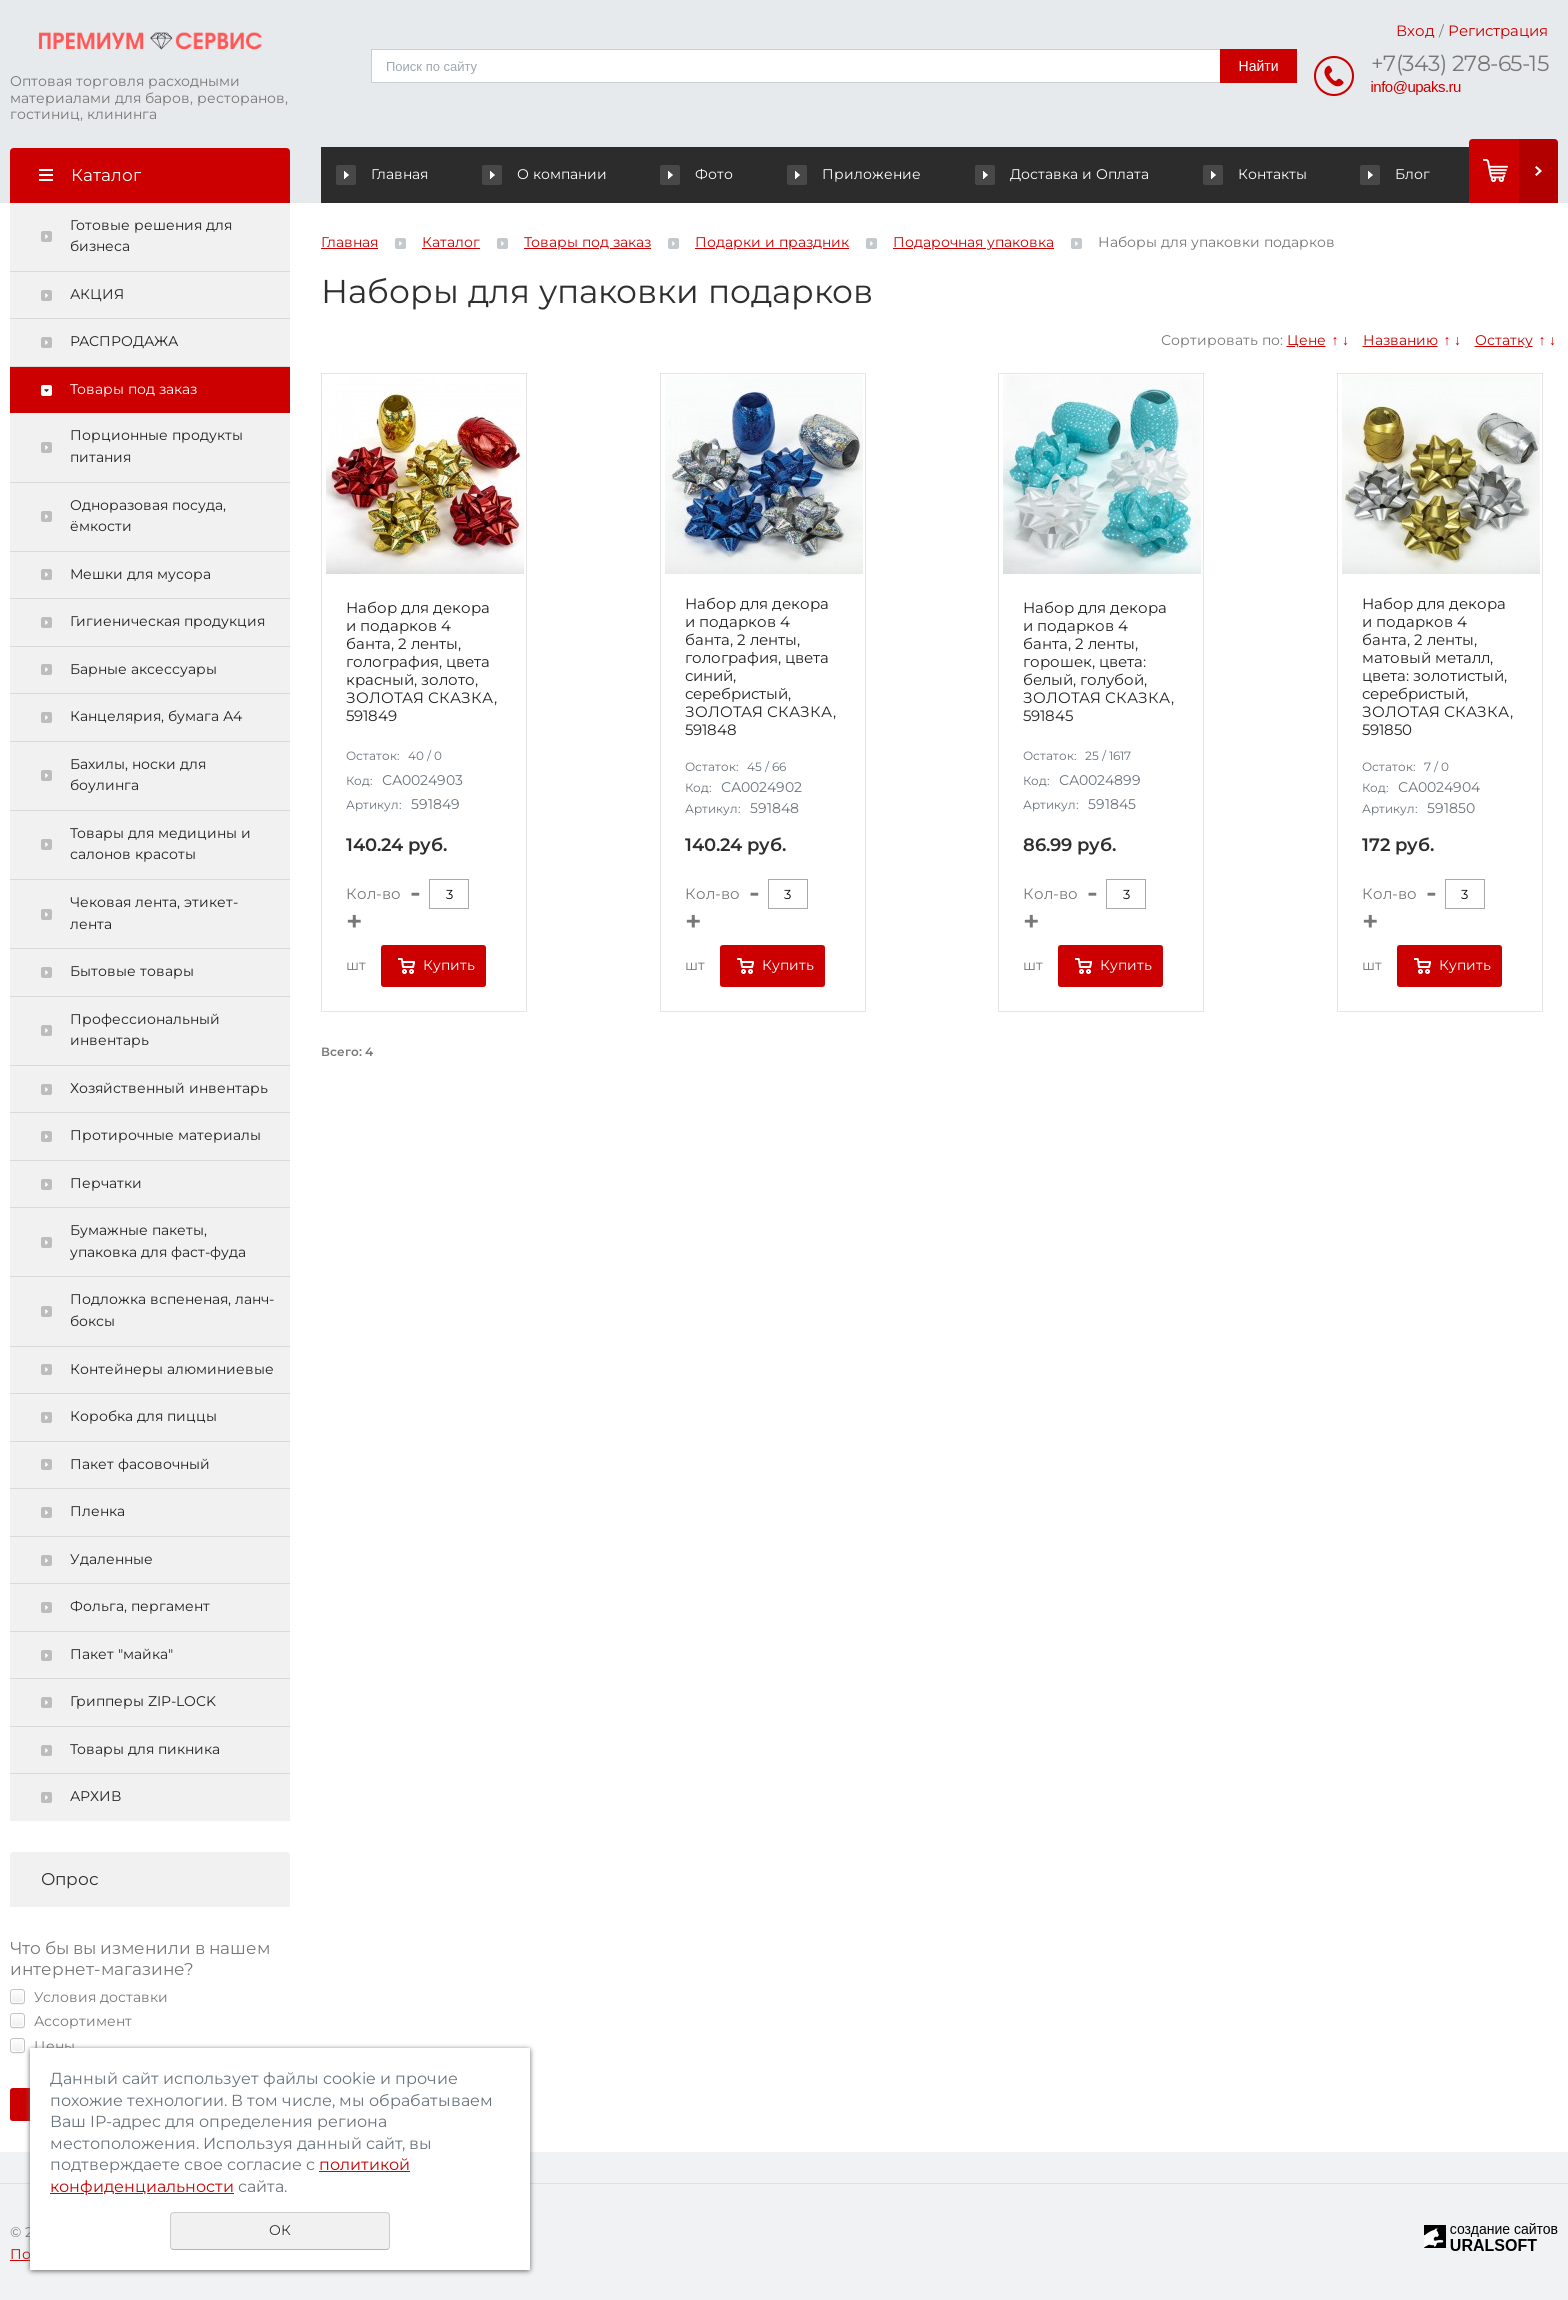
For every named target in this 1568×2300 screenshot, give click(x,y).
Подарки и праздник (772, 242)
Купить (449, 965)
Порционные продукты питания (156, 446)
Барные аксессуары (143, 669)
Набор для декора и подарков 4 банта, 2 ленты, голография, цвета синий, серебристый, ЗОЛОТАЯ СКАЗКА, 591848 (760, 667)
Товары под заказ (133, 389)
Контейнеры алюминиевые (172, 1369)
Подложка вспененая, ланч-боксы (172, 1310)
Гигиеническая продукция (167, 621)
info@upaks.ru (1416, 86)
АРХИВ (95, 1796)
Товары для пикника (145, 1749)
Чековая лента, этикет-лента (154, 913)
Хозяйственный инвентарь (169, 1088)
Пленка (97, 1511)
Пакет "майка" (121, 1654)
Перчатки (106, 1183)
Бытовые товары (132, 971)
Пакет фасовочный (140, 1464)
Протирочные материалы (165, 1135)
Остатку (1504, 340)
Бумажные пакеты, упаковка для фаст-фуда (158, 1241)
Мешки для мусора (140, 574)
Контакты (1255, 174)
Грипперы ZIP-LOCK (143, 1701)
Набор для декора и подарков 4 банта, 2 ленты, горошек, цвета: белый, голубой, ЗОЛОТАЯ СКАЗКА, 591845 (1098, 662)
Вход (1415, 30)
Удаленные (111, 1559)
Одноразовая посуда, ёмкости (148, 516)
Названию (1400, 340)
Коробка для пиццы (143, 1416)
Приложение (856, 174)
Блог (1395, 174)
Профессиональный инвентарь (145, 1030)
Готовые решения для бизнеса (151, 236)
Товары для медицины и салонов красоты (160, 844)
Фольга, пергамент (140, 1606)
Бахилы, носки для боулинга (138, 775)
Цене (1306, 340)
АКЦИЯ (97, 294)
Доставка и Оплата (1063, 174)
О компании (548, 174)
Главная (386, 174)
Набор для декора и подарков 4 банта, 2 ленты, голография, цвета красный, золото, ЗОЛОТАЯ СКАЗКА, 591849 (421, 662)
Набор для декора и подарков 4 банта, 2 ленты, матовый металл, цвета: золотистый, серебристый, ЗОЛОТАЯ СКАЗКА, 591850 (1437, 667)
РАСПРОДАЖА (124, 341)
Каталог (451, 242)
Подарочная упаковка (973, 242)
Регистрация (1498, 30)
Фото (700, 174)
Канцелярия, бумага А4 (156, 716)
